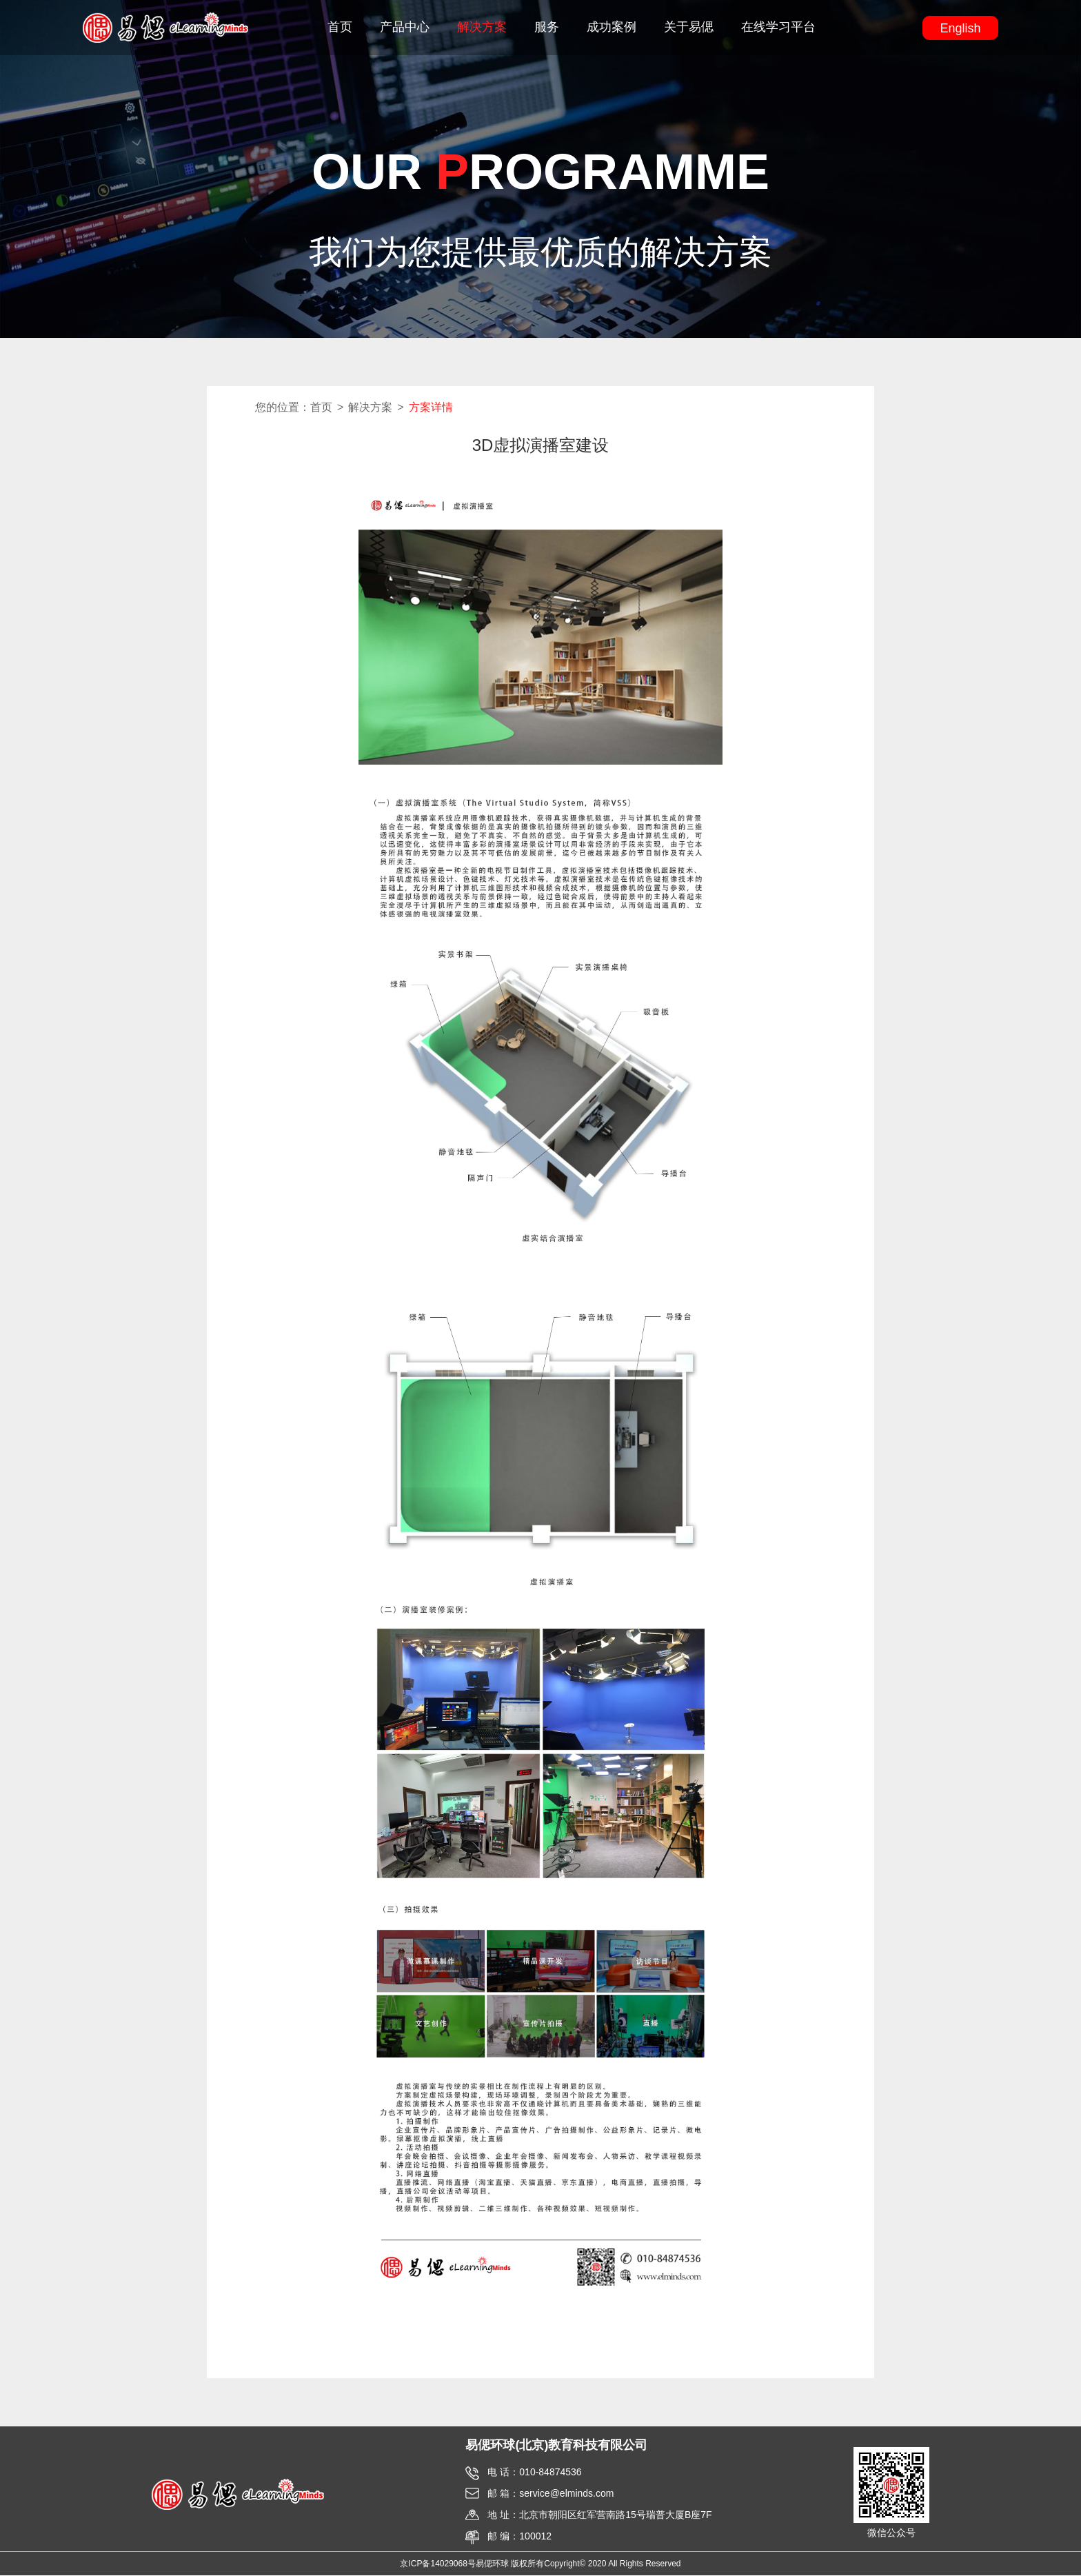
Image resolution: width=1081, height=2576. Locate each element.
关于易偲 (689, 27)
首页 (339, 27)
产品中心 (405, 27)
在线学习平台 (778, 27)
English (960, 29)
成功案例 (611, 27)
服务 (546, 27)
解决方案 (482, 27)
